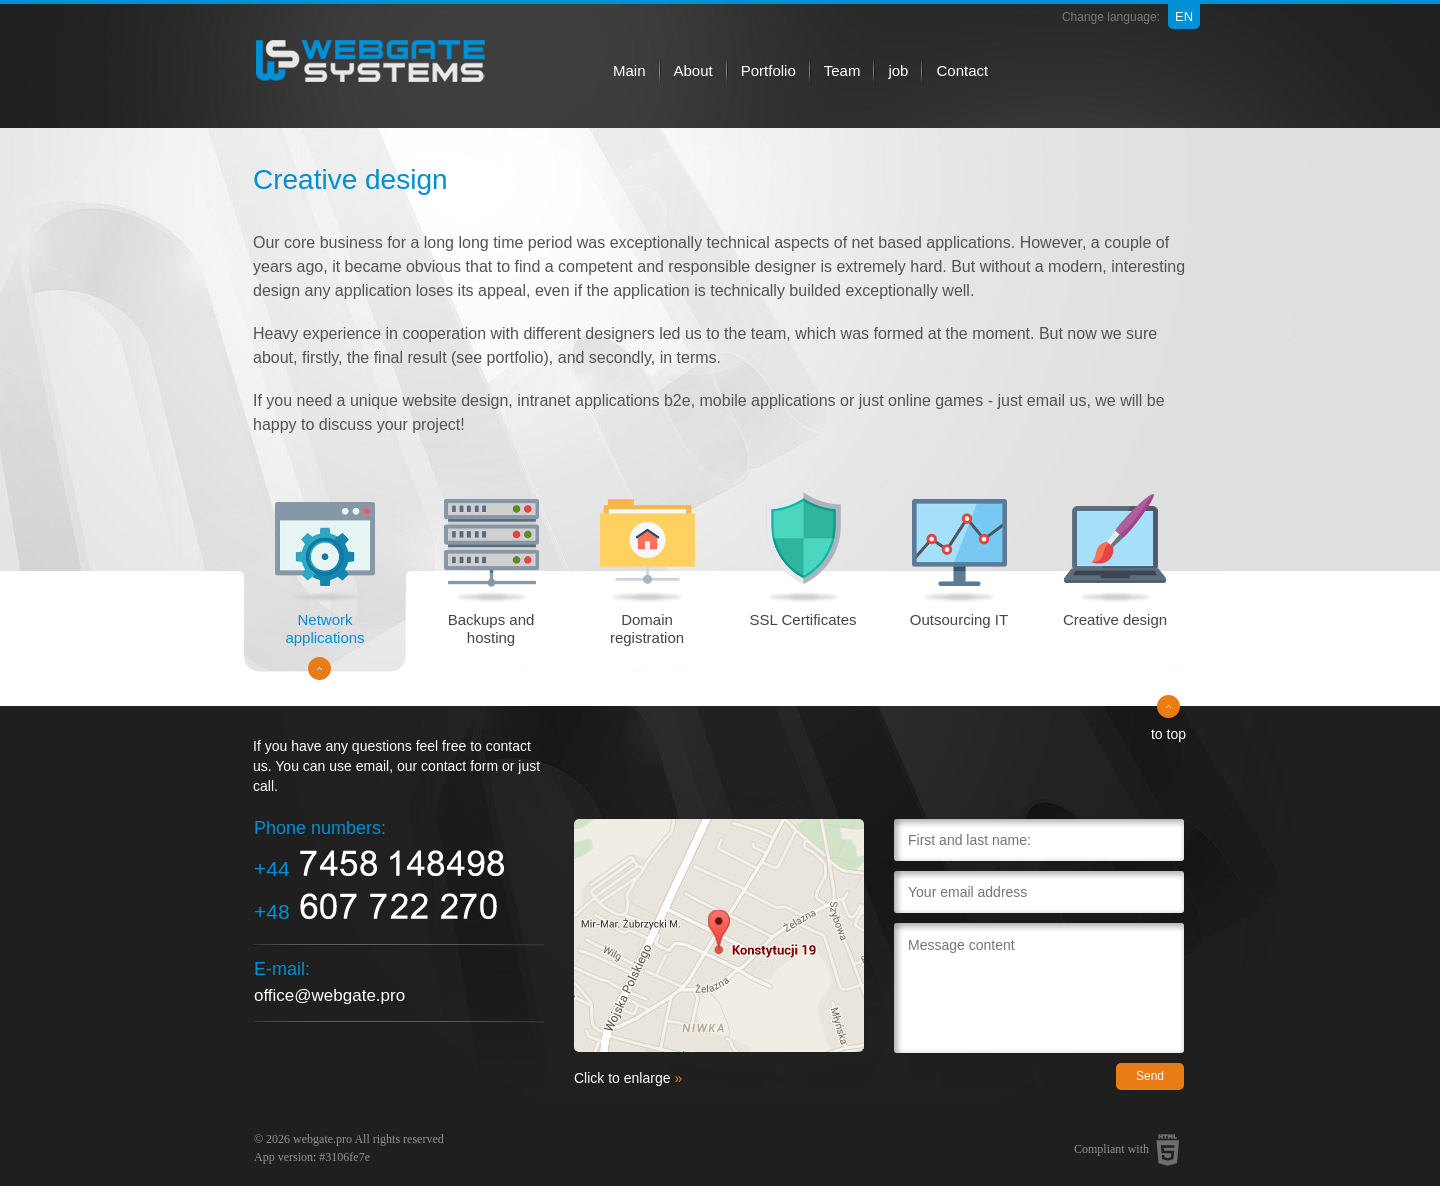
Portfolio (768, 70)
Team (842, 70)
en (1184, 16)
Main (629, 70)
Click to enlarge (628, 1078)
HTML (1168, 1150)
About (693, 70)
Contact (962, 70)
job (898, 70)
